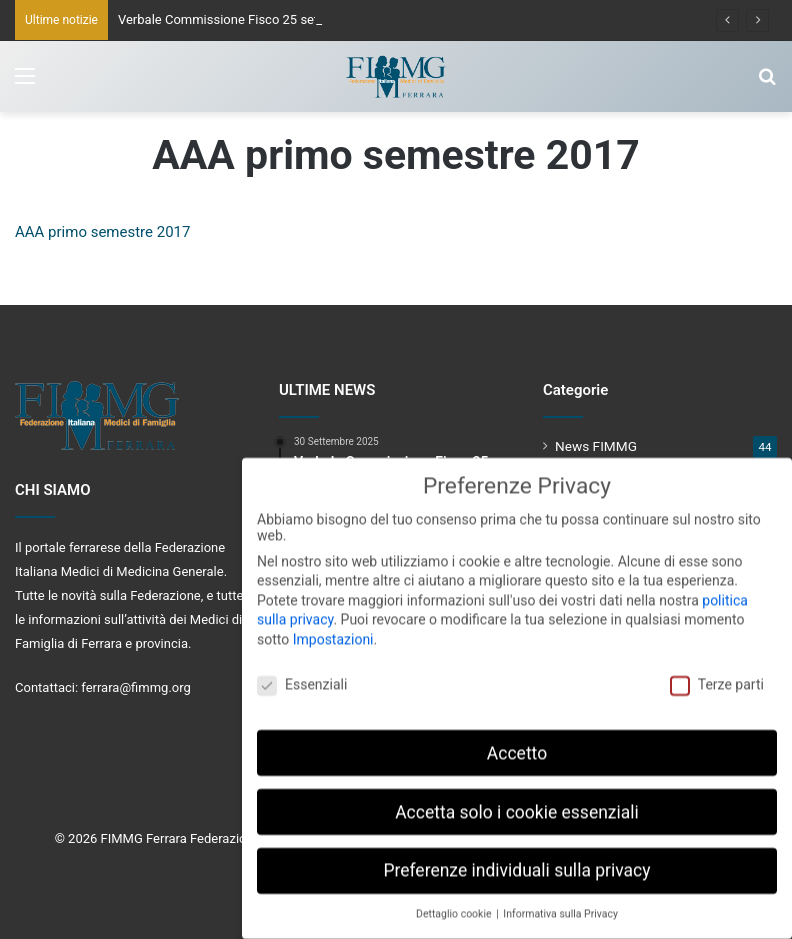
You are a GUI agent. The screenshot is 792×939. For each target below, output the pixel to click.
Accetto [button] (517, 743)
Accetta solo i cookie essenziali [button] (517, 802)
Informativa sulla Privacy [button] (560, 904)
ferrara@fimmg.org (136, 687)
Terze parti (717, 674)
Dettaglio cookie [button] (455, 904)
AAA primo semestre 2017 (102, 232)
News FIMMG (596, 446)
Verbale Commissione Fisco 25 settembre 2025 (255, 19)
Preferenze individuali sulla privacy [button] (516, 861)
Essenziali (302, 674)
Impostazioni (333, 629)
